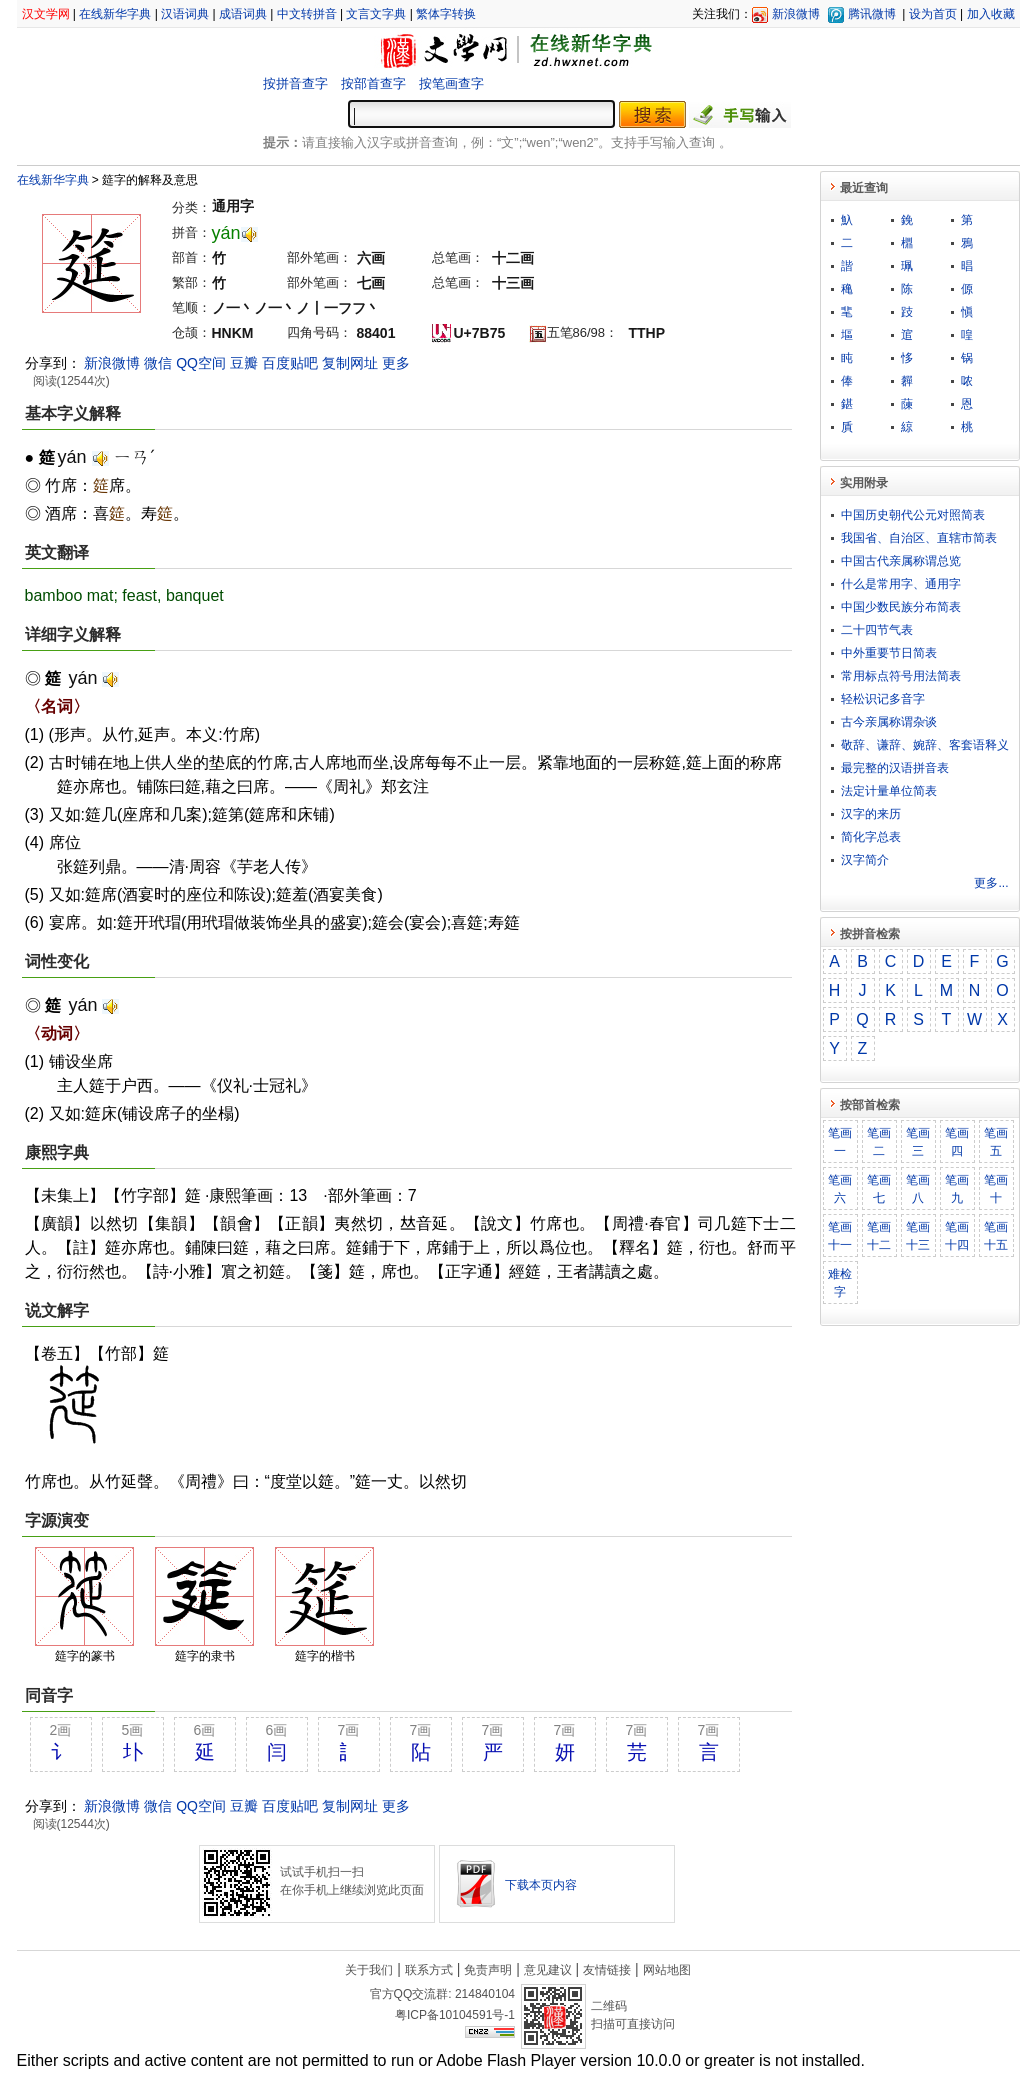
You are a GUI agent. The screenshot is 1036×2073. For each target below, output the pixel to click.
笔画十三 (918, 1236)
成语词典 (243, 14)
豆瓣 (244, 363)
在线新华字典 (115, 14)
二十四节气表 (877, 630)
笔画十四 (957, 1236)
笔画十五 (996, 1236)
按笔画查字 (451, 83)
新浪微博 (796, 14)
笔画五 (996, 1142)
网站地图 (667, 1970)
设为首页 (933, 14)
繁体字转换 (446, 14)
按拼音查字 (295, 83)
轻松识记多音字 (883, 699)
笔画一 (840, 1142)
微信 (158, 363)
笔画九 (957, 1189)
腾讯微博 (872, 14)
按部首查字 (373, 83)
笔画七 (879, 1189)
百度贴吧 (290, 363)
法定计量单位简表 (889, 791)
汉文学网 (46, 14)
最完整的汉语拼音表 (895, 768)
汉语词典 (185, 14)
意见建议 (548, 1970)
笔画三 (918, 1142)
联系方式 (429, 1970)
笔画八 (918, 1189)
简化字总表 (871, 837)
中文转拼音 (307, 14)
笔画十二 (879, 1236)
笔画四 (957, 1142)
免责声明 (488, 1970)
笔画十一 (840, 1236)
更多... (991, 883)
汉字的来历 (871, 814)
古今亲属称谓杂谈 (889, 722)
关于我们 (369, 1970)
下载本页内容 (541, 1885)
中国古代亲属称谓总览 (901, 561)
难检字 (840, 1283)
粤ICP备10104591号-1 (455, 2015)
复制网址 (350, 363)
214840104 (485, 1994)
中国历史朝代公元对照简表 (913, 515)
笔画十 (996, 1189)
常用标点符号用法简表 (901, 676)
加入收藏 (991, 14)
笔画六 (840, 1189)
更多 (396, 363)
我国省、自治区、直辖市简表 (919, 538)
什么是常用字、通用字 (901, 584)
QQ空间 (201, 363)
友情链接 (607, 1970)
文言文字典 (376, 14)
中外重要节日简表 (889, 653)
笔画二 (879, 1142)
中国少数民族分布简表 (901, 607)
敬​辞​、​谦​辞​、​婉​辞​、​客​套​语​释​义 (925, 745)
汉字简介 (865, 860)
